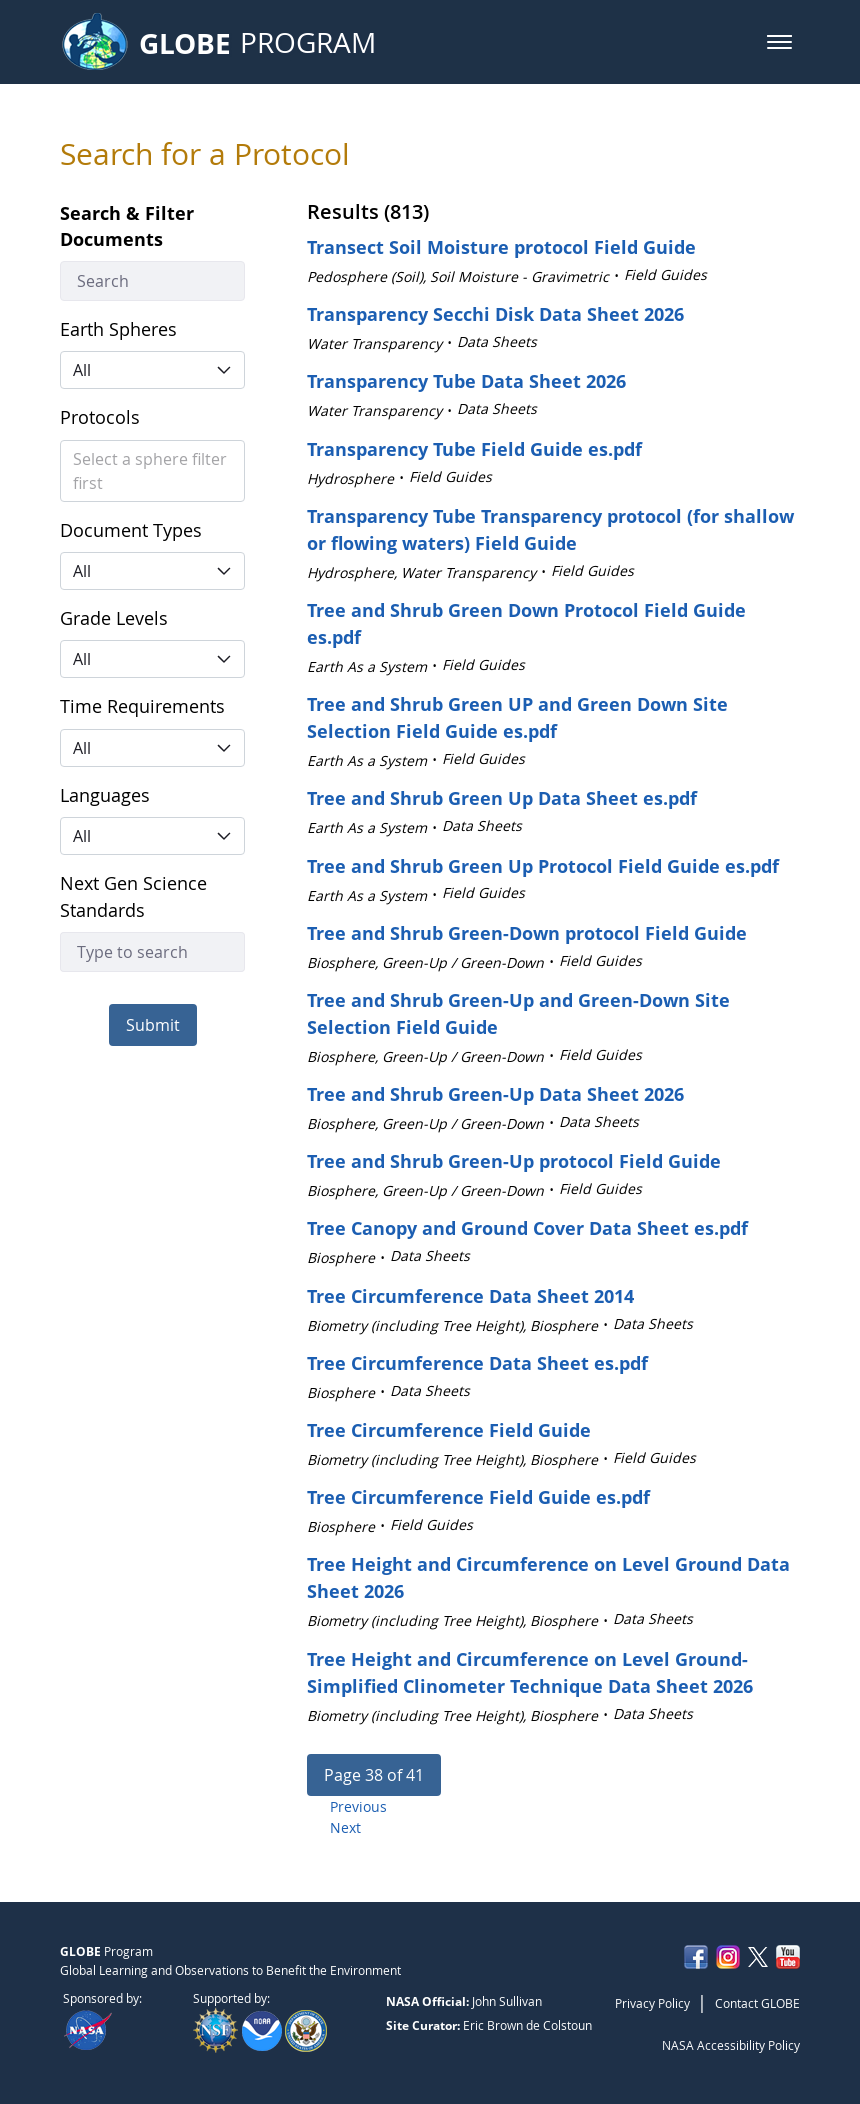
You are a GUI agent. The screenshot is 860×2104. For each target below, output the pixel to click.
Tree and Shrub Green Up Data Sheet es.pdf (502, 798)
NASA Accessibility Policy (731, 2045)
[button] (779, 42)
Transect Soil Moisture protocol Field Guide (501, 247)
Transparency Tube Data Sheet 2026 (466, 381)
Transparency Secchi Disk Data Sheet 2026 (495, 314)
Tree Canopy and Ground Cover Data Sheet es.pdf (527, 1228)
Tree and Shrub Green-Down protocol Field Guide (527, 933)
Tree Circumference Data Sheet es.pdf (477, 1363)
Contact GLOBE (757, 2003)
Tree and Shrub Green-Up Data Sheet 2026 (495, 1094)
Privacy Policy (652, 2003)
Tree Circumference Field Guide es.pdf (478, 1497)
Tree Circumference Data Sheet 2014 (470, 1296)
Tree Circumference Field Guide (449, 1430)
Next (345, 1827)
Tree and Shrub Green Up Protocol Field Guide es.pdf (543, 866)
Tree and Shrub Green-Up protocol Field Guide (514, 1161)
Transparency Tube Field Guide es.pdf (474, 449)
